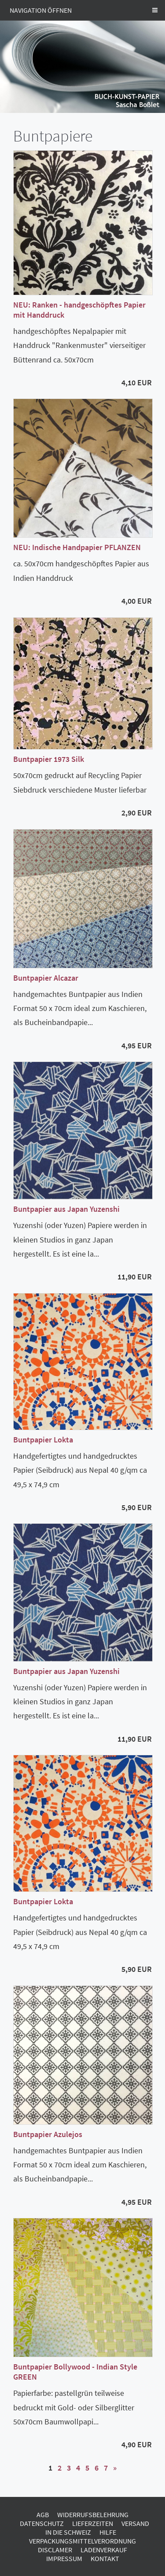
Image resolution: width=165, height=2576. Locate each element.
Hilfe (107, 2532)
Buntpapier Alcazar (45, 978)
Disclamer (55, 2549)
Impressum (64, 2558)
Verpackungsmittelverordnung (82, 2540)
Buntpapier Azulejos (47, 2134)
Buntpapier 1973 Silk (48, 759)
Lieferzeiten (92, 2523)
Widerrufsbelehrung (92, 2514)
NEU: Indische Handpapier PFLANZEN (77, 547)
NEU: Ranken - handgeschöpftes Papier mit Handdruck (79, 310)
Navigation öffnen (41, 10)
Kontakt (105, 2558)
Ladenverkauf (104, 2549)
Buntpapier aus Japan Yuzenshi (66, 1209)
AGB (43, 2514)
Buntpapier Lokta (43, 1440)
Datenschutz (42, 2523)
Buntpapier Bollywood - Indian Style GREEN (75, 2372)
